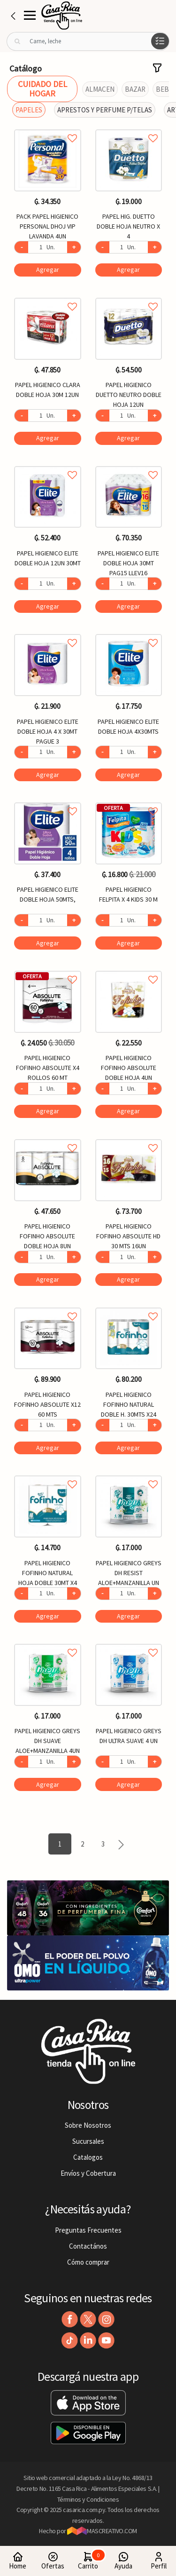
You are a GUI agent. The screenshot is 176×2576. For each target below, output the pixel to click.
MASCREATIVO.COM (102, 2531)
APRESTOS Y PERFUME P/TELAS (104, 109)
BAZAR (135, 89)
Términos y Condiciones (88, 2499)
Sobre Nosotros (88, 2125)
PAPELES (28, 109)
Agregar (47, 269)
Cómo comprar (88, 2262)
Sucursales (88, 2141)
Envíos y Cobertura (88, 2173)
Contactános (88, 2246)
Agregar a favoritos (47, 127)
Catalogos (88, 2157)
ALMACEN (100, 89)
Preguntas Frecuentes (88, 2230)
